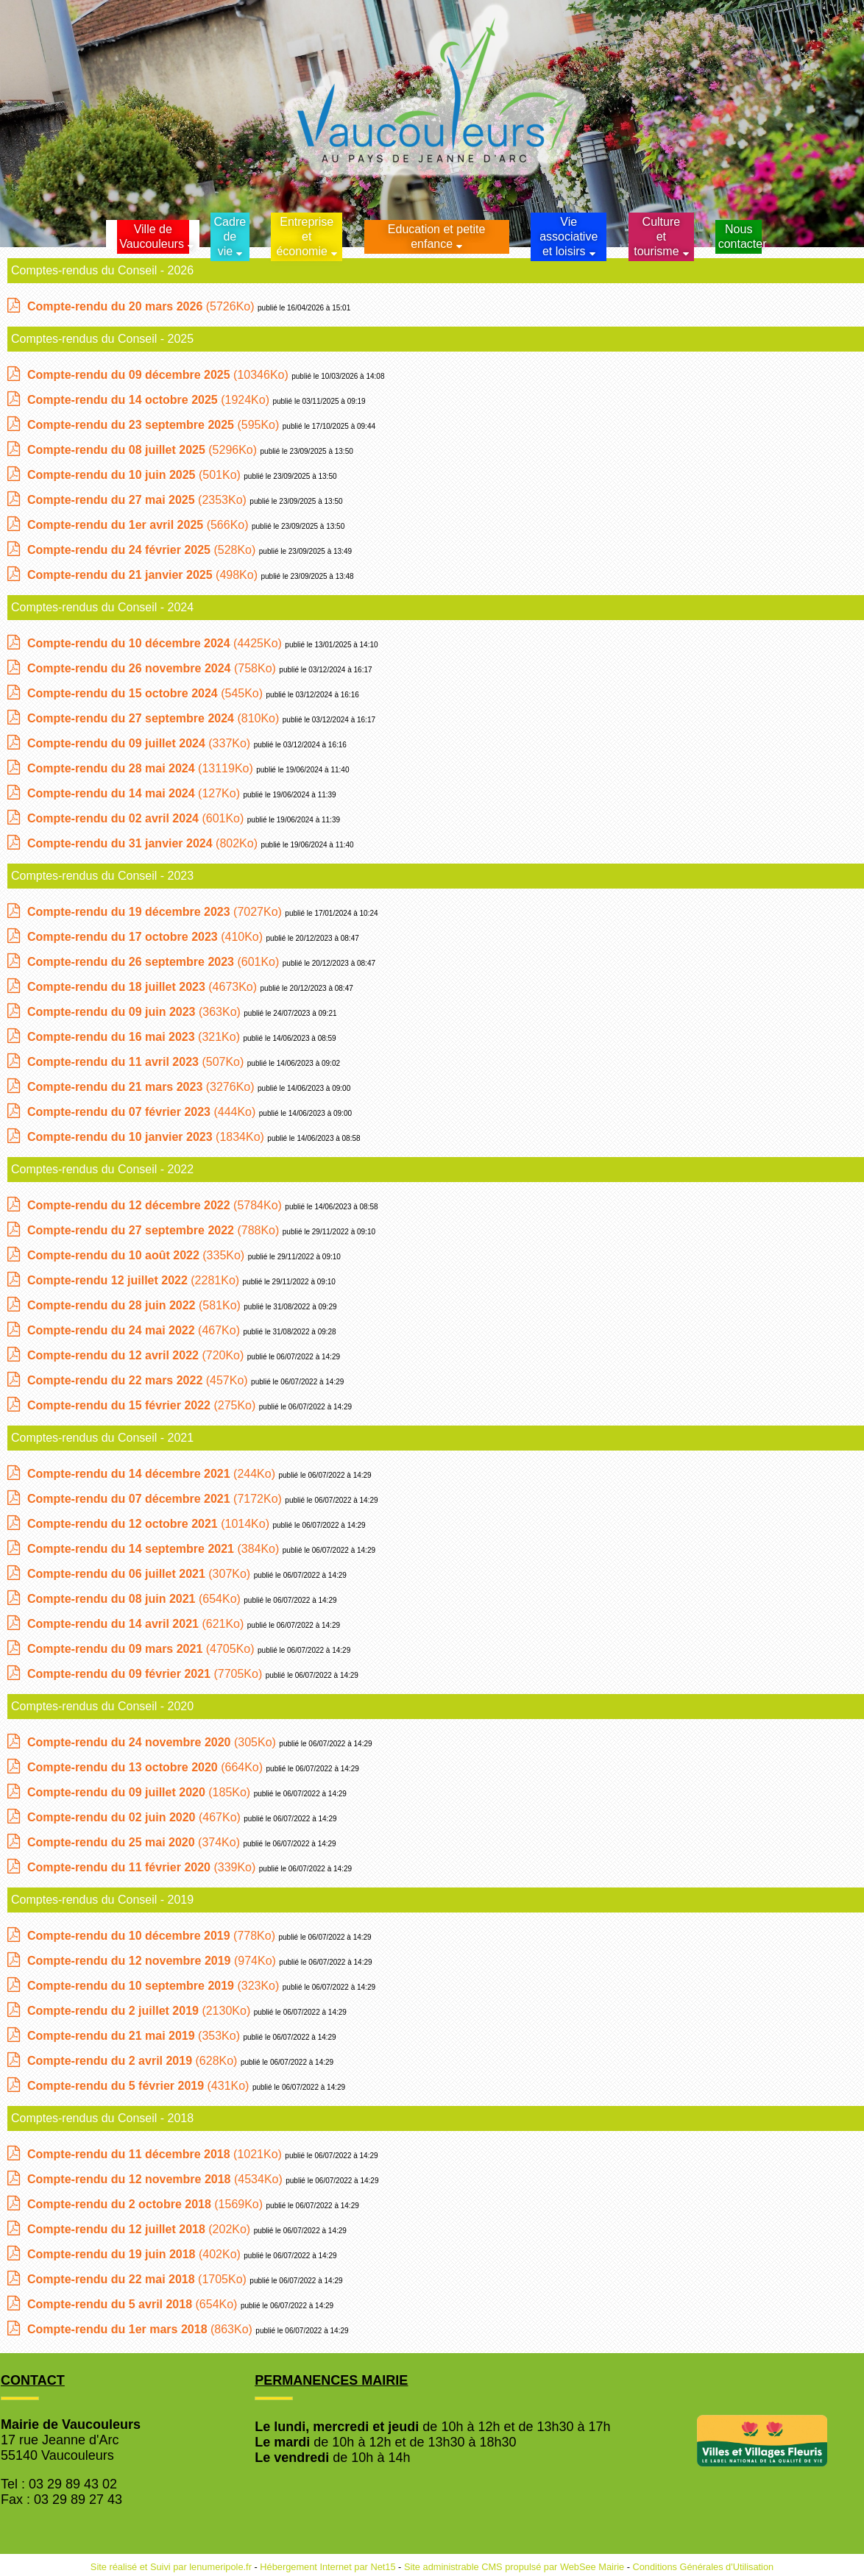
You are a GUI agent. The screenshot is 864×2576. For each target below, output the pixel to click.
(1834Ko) (147, 1137)
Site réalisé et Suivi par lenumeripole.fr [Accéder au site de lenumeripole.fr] (171, 2566)
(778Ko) (152, 1935)
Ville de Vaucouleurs (151, 236)
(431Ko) (139, 2085)
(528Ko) (143, 550)
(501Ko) (135, 475)
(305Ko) (153, 1742)
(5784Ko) (156, 1205)
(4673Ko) (144, 987)
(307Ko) (140, 1574)
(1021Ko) (156, 2154)
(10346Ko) (159, 375)
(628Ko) (134, 2060)
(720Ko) (137, 1355)
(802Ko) (144, 843)
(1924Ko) (149, 400)
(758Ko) (153, 668)
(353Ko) (135, 2035)
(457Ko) (139, 1380)
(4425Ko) (156, 643)
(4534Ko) (156, 2179)
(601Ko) (137, 818)
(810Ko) (155, 718)
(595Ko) (155, 425)
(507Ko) (137, 1062)
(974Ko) (153, 1960)
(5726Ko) (142, 306)
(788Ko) (155, 1230)
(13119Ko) (141, 768)
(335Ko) (137, 1255)
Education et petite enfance (437, 236)
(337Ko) (140, 743)
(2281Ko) (135, 1280)
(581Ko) (135, 1305)
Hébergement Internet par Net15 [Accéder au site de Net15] (327, 2566)
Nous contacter (740, 236)
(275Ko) (143, 1405)
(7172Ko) (156, 1498)
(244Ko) (152, 1473)
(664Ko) (146, 1767)
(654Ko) (135, 1599)
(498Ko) (144, 575)
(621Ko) (137, 1624)
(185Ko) (140, 1792)
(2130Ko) (140, 2010)
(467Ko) (135, 1330)
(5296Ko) (144, 450)
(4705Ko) (142, 1649)
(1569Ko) (146, 2204)
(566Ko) (139, 525)
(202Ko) (140, 2229)
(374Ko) (135, 1842)
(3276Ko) (142, 1087)
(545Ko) (146, 693)
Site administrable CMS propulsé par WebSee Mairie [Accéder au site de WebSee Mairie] (514, 2566)
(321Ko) (135, 1037)
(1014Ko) (149, 1524)
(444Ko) (143, 1112)
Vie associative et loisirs (568, 236)
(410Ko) (146, 937)
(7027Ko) (156, 911)
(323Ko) (155, 1985)
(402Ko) (135, 2254)
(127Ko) (135, 793)
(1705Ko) (138, 2279)
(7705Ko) (146, 1674)
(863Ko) (141, 2329)
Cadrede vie (230, 236)
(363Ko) (135, 1012)
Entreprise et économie (304, 236)
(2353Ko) (138, 500)
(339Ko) (143, 1867)
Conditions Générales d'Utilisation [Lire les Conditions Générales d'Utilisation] (703, 2566)
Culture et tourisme (657, 236)
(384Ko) (155, 1549)
